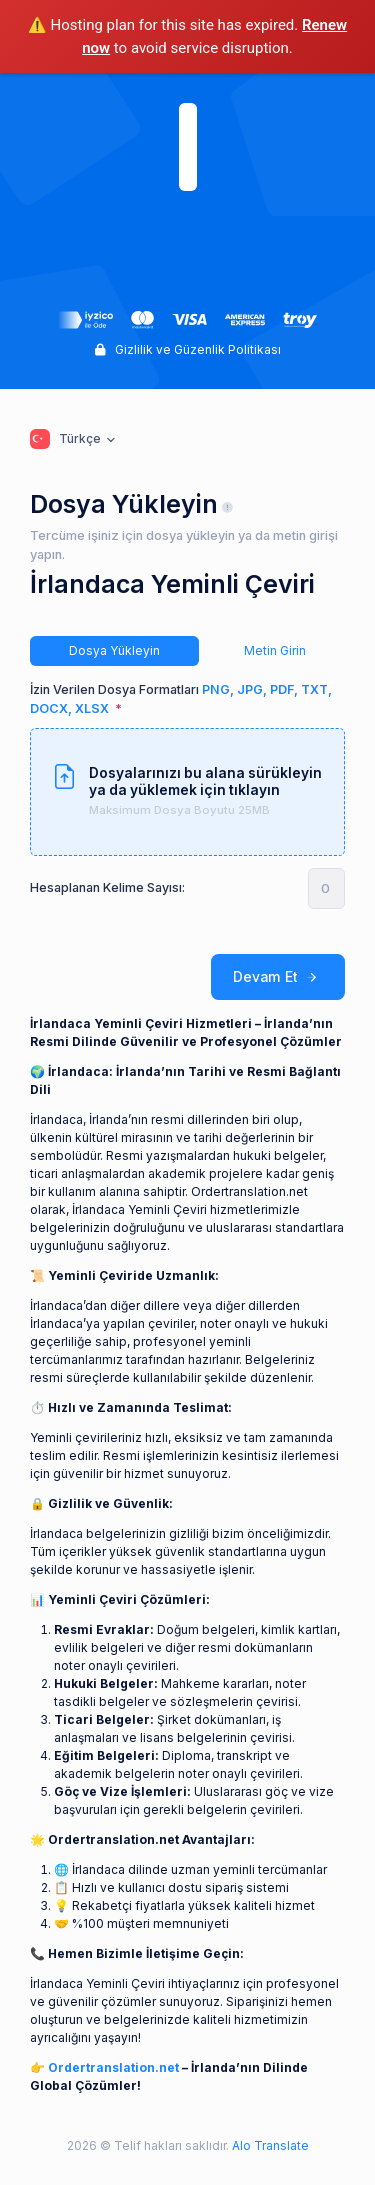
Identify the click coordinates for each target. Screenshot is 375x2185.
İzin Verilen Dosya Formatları (181, 699)
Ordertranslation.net (113, 2067)
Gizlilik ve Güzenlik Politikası (188, 349)
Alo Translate (269, 2145)
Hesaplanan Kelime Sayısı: (107, 887)
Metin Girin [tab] (275, 650)
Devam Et (278, 977)
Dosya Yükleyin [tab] (114, 650)
